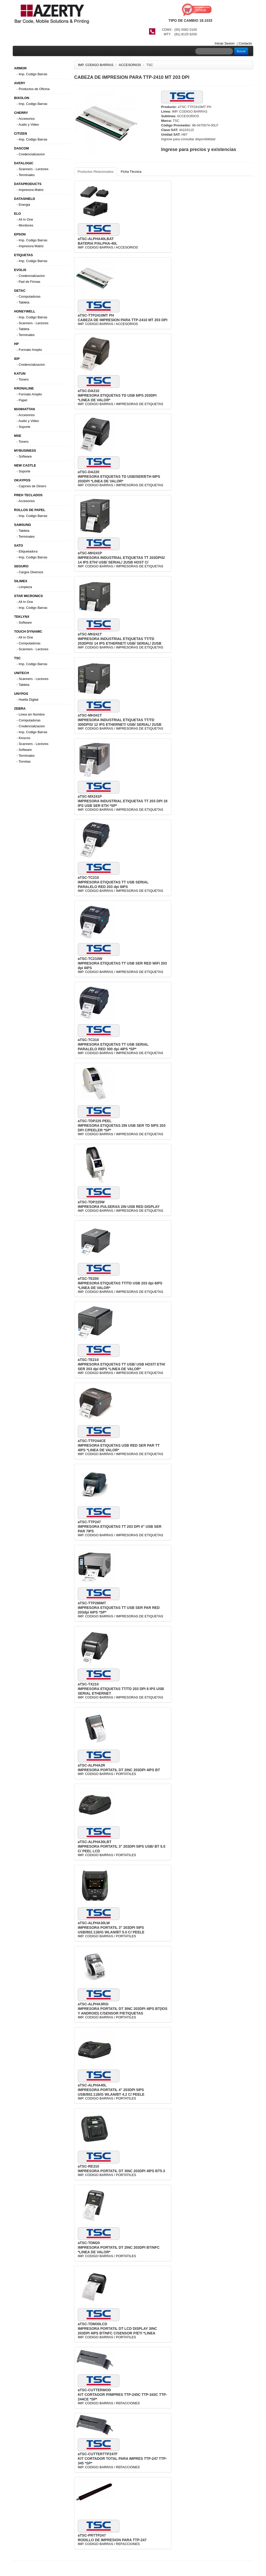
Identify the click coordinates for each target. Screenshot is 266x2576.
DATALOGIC (23, 163)
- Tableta (23, 302)
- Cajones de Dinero (31, 486)
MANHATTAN (24, 409)
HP (16, 344)
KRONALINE (24, 388)
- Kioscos (23, 738)
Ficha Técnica (131, 172)
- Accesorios (26, 119)
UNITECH (21, 673)
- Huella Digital (27, 699)
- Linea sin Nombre (31, 714)
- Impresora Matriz (30, 190)
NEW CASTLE (25, 465)
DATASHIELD (24, 199)
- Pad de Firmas (28, 282)
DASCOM (21, 148)
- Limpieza (24, 587)
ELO (17, 213)
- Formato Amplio (29, 350)
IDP (17, 359)
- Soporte (23, 427)
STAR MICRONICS (28, 596)
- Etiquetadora (27, 551)
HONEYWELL (24, 311)
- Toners (23, 379)
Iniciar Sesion (225, 43)
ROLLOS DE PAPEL (29, 510)
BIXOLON (21, 98)
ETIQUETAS (23, 255)
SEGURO (21, 566)
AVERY (19, 83)
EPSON (20, 234)
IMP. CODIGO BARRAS (96, 65)
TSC (17, 658)
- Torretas (24, 761)
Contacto (245, 43)
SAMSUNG (22, 525)
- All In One (25, 219)
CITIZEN (20, 133)
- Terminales (26, 175)
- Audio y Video (28, 124)
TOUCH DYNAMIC (28, 631)
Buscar (241, 51)
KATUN (20, 373)
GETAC (20, 291)
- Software (24, 456)
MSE (17, 436)
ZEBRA (20, 708)
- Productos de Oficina (33, 89)
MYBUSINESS (25, 450)
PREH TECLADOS (28, 495)
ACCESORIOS (130, 65)
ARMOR (20, 68)
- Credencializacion (31, 154)
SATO (18, 545)
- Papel (22, 400)
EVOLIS (20, 270)
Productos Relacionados (95, 172)
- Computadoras (28, 296)
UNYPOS (21, 694)
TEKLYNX (21, 617)
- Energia (23, 205)
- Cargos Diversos (30, 572)
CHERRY (21, 113)
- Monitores (25, 225)
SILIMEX (20, 581)
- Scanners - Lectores (32, 169)
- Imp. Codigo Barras (32, 74)
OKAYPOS (22, 480)
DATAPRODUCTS (27, 184)
